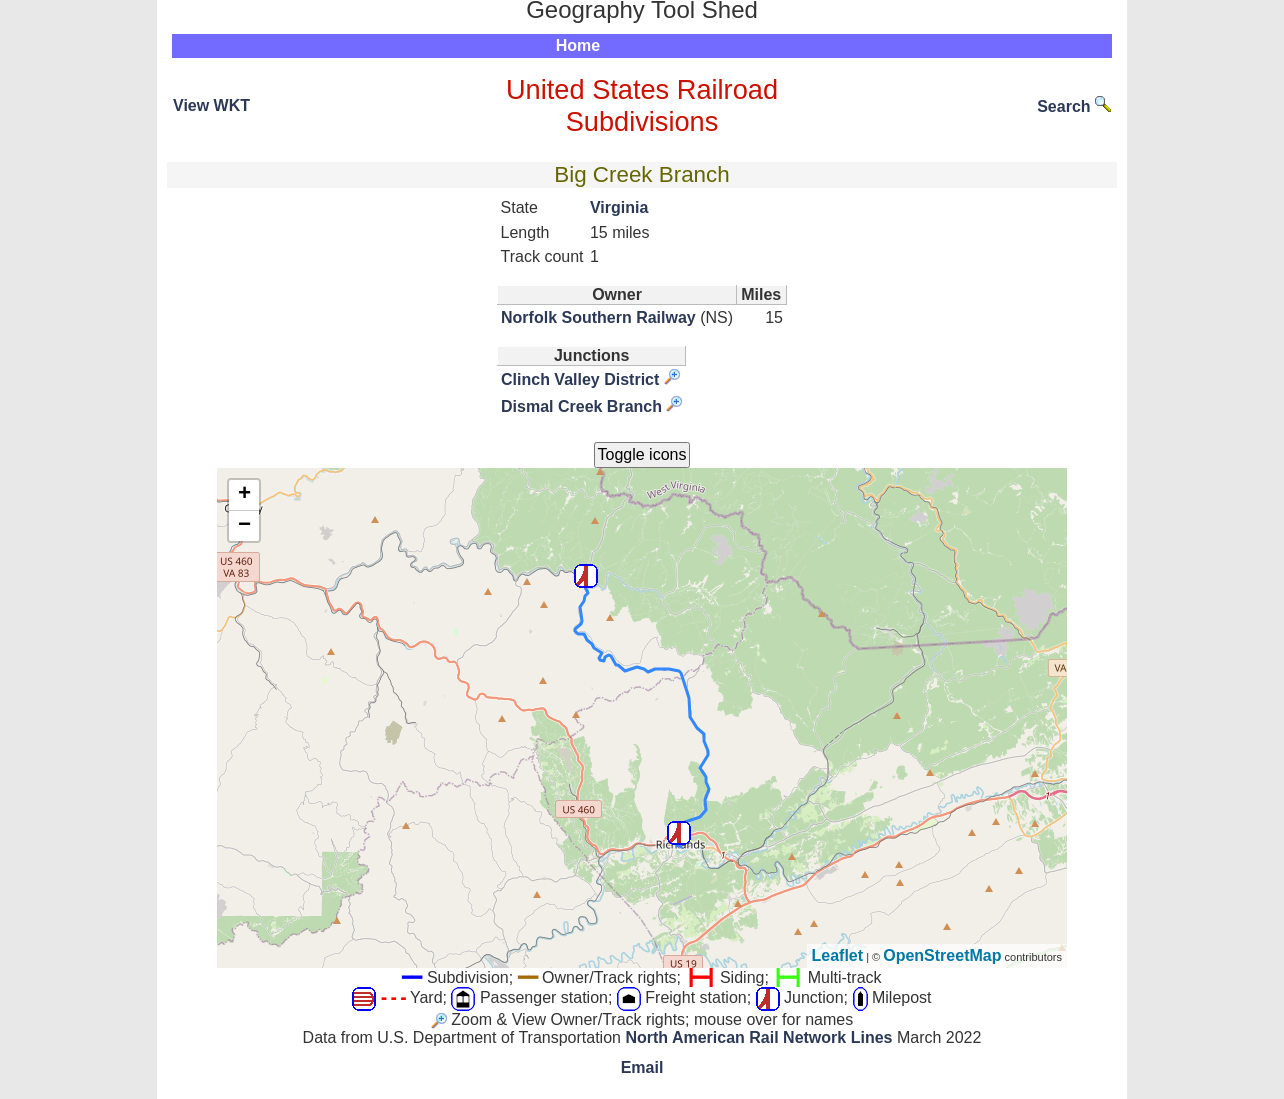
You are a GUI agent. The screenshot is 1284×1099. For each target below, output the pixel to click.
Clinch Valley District (580, 379)
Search (1074, 106)
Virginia (619, 207)
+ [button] (244, 495)
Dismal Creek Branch (581, 406)
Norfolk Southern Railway (598, 317)
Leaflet (838, 955)
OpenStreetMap (942, 955)
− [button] (244, 526)
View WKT (211, 105)
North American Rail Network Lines (758, 1037)
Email (642, 1067)
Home (578, 45)
